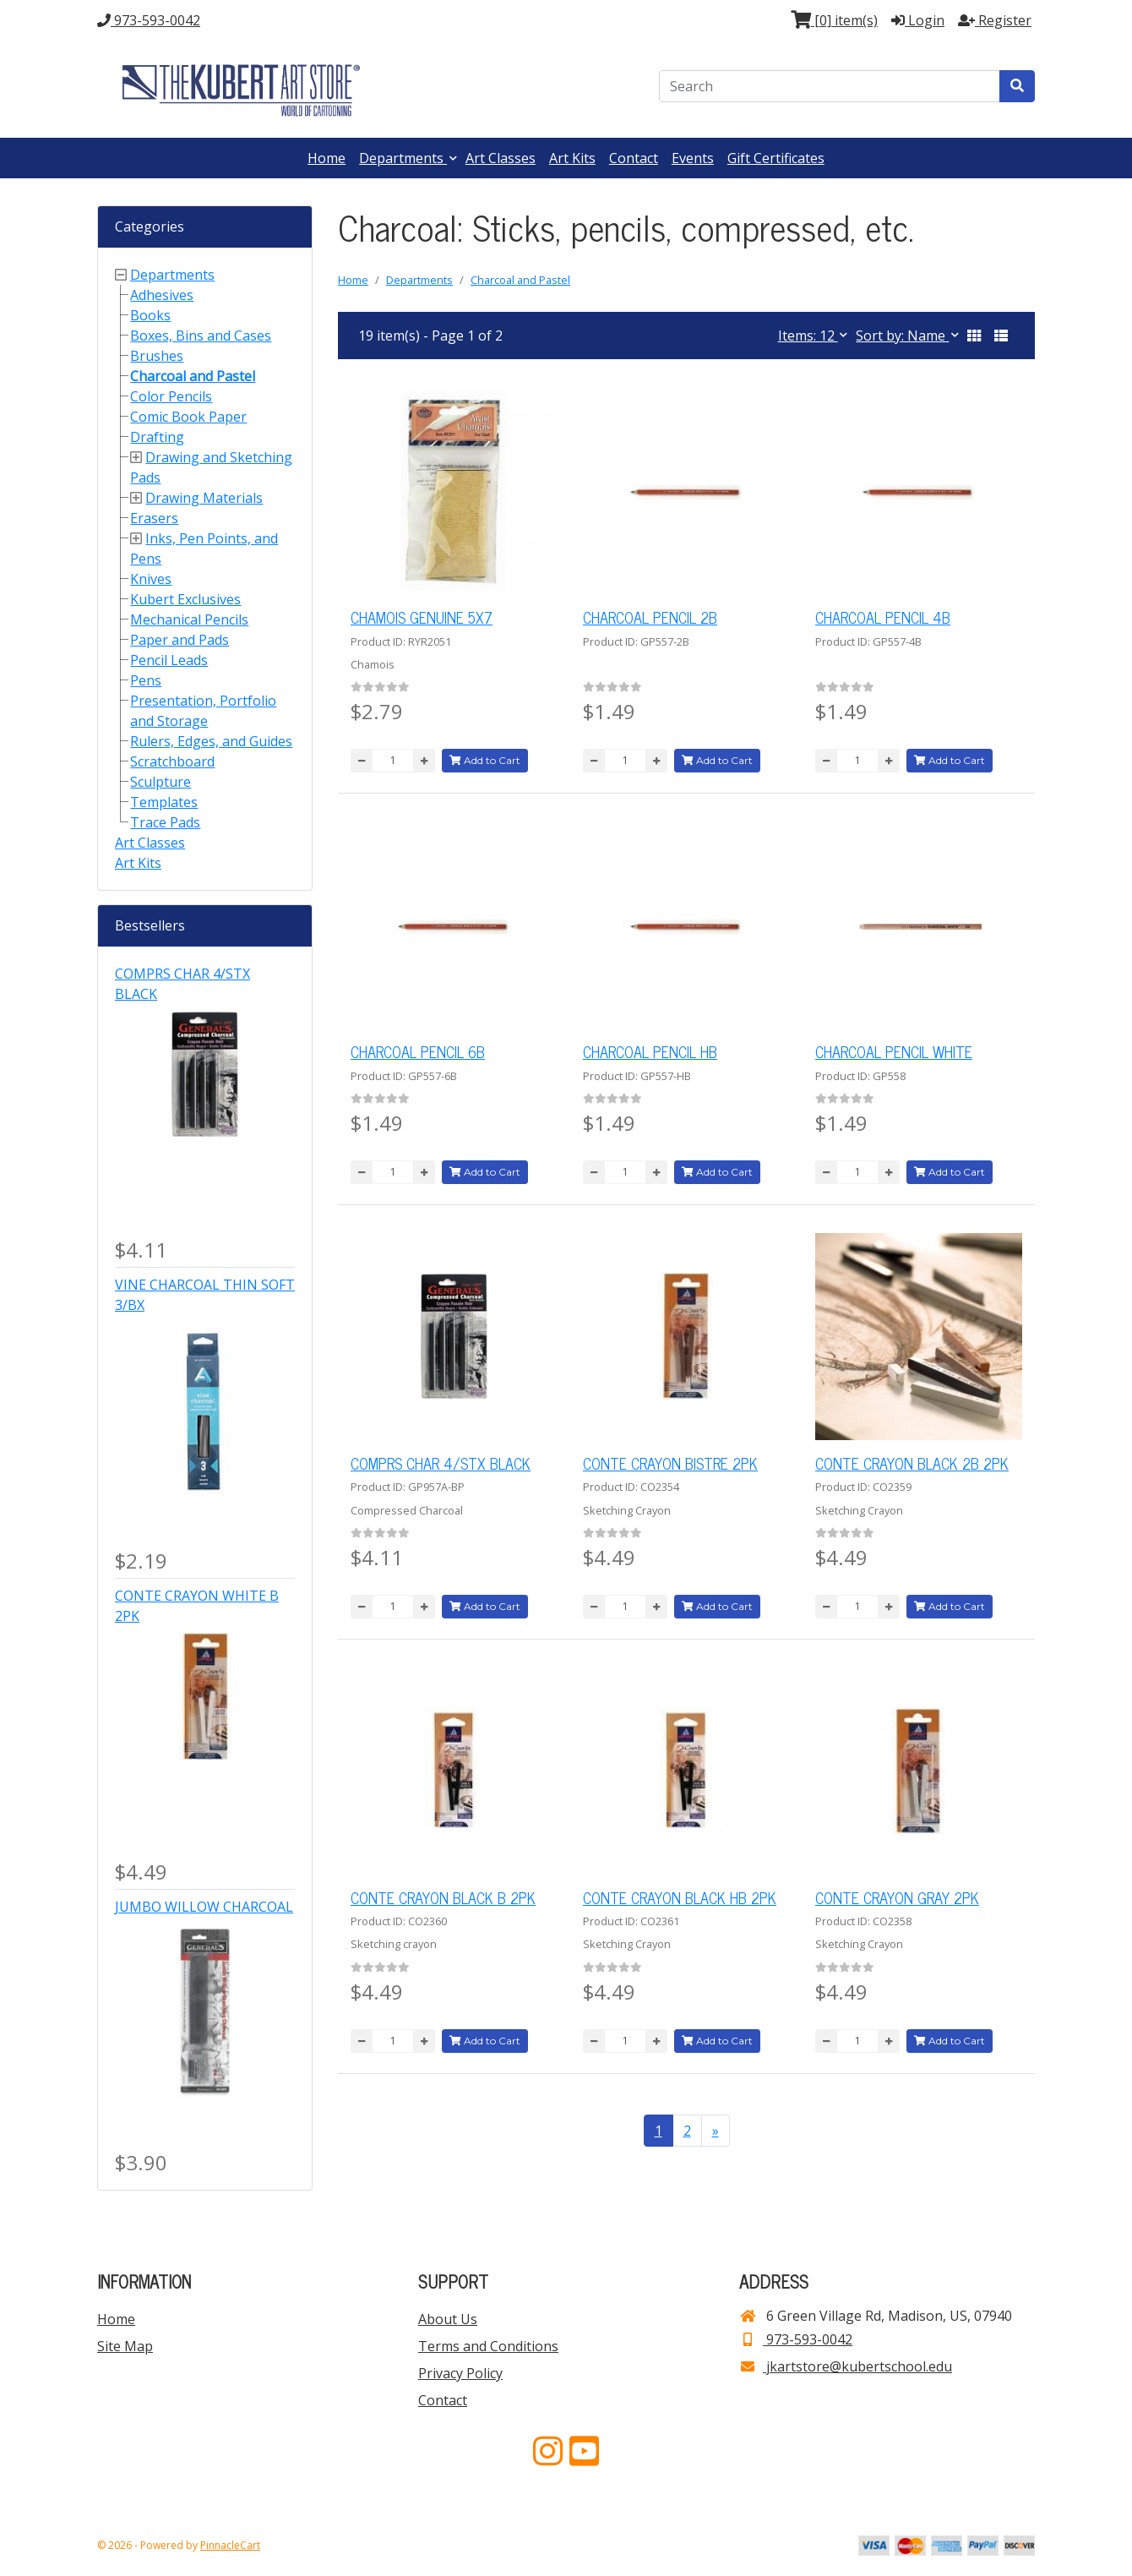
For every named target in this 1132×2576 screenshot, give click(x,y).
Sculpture (160, 781)
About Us (447, 2319)
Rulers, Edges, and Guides (211, 741)
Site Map (125, 2346)
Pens (145, 680)
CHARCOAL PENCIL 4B (882, 617)
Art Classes (500, 158)
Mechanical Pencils (189, 619)
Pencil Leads (169, 660)
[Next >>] (715, 2131)
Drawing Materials (204, 497)
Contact (633, 158)
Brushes (156, 356)
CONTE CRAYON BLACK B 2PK (443, 1897)
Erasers (154, 518)
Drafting (157, 437)
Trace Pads (165, 822)
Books (150, 315)
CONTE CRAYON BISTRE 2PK (670, 1463)
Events (693, 158)
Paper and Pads (179, 639)
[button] (974, 335)
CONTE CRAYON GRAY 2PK (897, 1897)
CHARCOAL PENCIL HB (650, 1051)
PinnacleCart (230, 2545)
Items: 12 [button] (808, 335)
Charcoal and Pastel (192, 376)
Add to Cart (484, 760)
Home (326, 158)
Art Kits (572, 158)
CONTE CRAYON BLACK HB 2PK (679, 1897)
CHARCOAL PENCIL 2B (650, 617)
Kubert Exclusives (185, 599)
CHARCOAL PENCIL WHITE (893, 1051)
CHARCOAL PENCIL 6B (418, 1051)
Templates (164, 802)
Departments (403, 158)
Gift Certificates (776, 158)
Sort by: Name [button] (902, 335)
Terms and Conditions (488, 2346)
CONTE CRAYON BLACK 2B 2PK (912, 1463)
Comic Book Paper (188, 416)
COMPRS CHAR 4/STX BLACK (441, 1463)
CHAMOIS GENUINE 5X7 (422, 617)
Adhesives (161, 295)
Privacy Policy (460, 2373)
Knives (150, 579)
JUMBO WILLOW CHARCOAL (204, 1906)
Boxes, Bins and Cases (200, 335)
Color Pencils (171, 396)
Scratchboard (172, 761)
